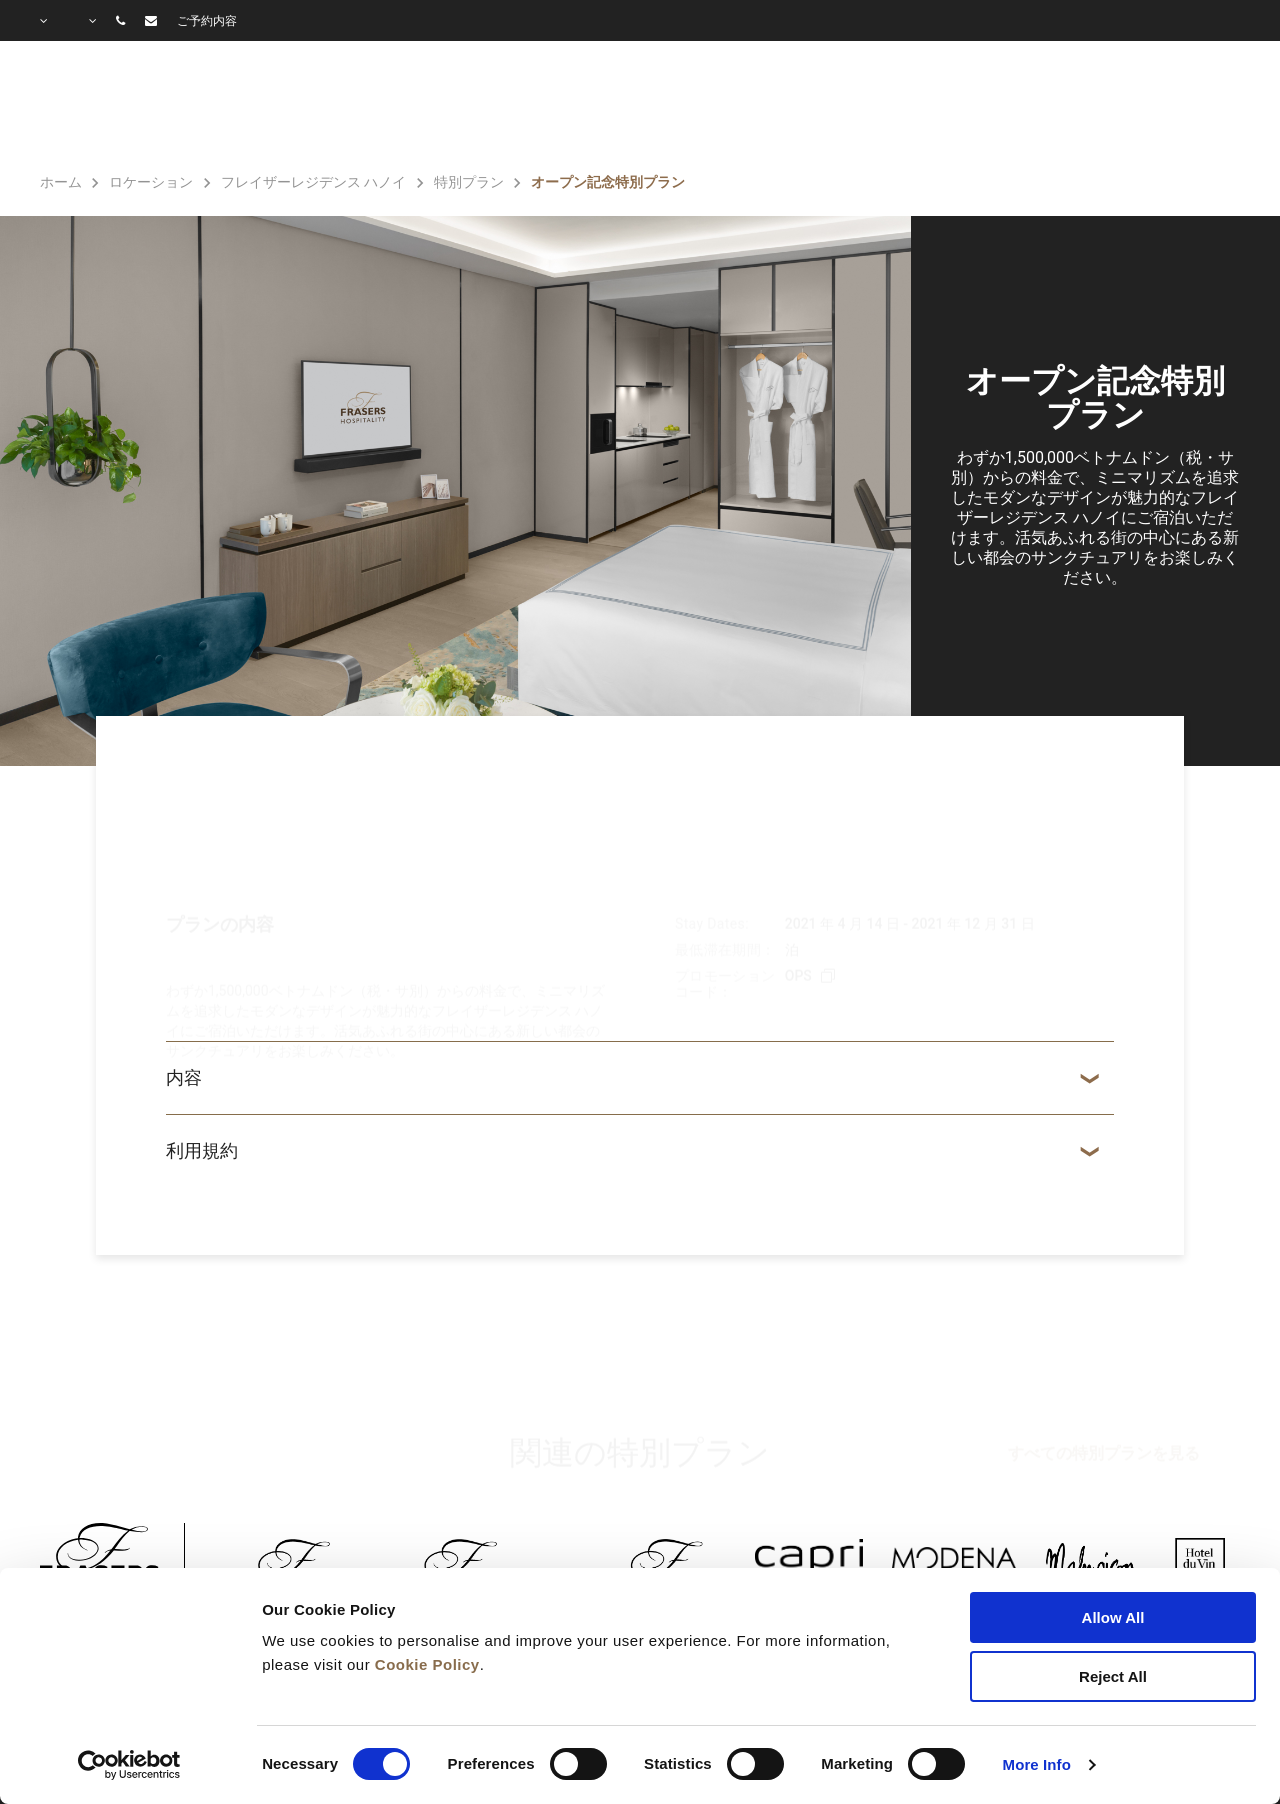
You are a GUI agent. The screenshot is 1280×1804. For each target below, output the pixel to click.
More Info (1037, 1764)
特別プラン (803, 106)
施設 (681, 106)
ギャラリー (937, 106)
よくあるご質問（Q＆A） (1131, 106)
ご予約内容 (207, 21)
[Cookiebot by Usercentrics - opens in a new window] (129, 1765)
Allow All (1113, 1617)
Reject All (1113, 1676)
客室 (587, 106)
